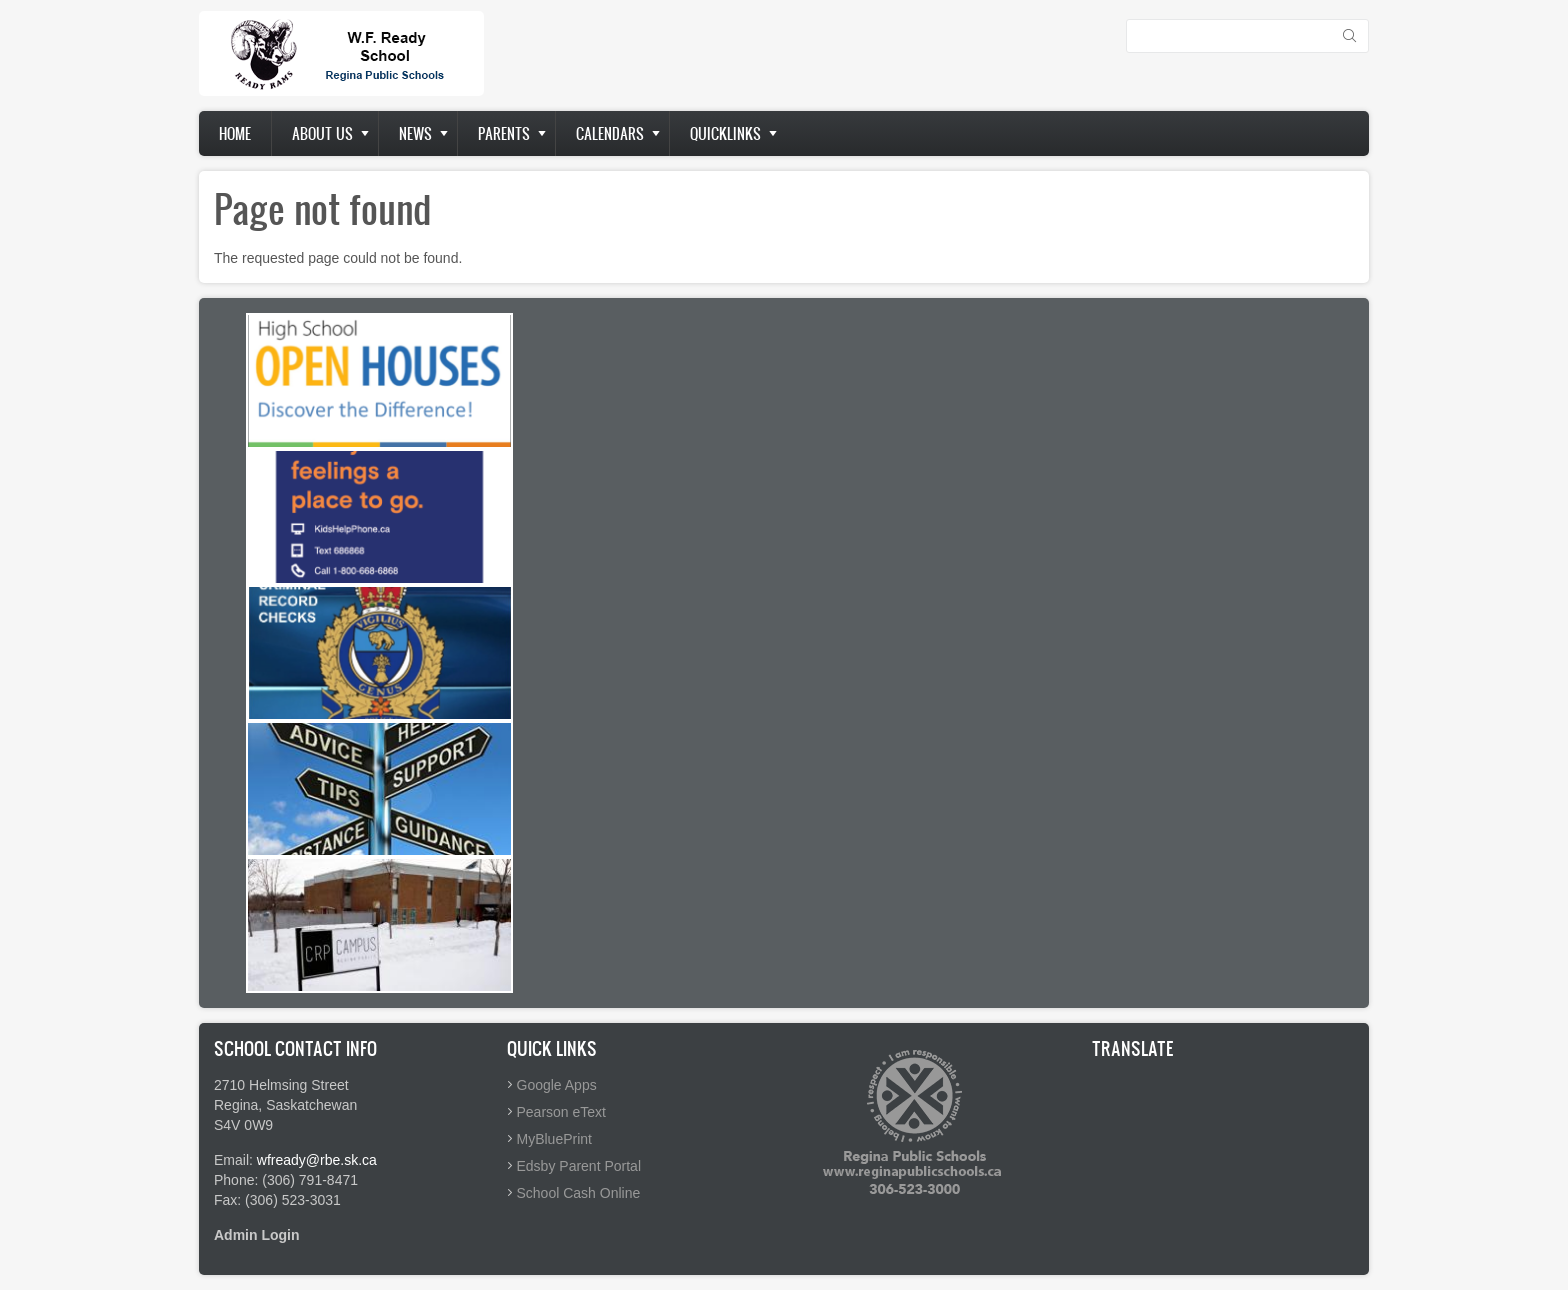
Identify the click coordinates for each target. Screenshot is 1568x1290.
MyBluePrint (554, 1139)
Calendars (610, 133)
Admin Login (257, 1235)
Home (235, 133)
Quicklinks (725, 133)
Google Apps (557, 1085)
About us (322, 133)
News (415, 133)
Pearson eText (562, 1112)
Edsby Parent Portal (579, 1166)
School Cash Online (579, 1193)
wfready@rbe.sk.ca (317, 1160)
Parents (504, 133)
